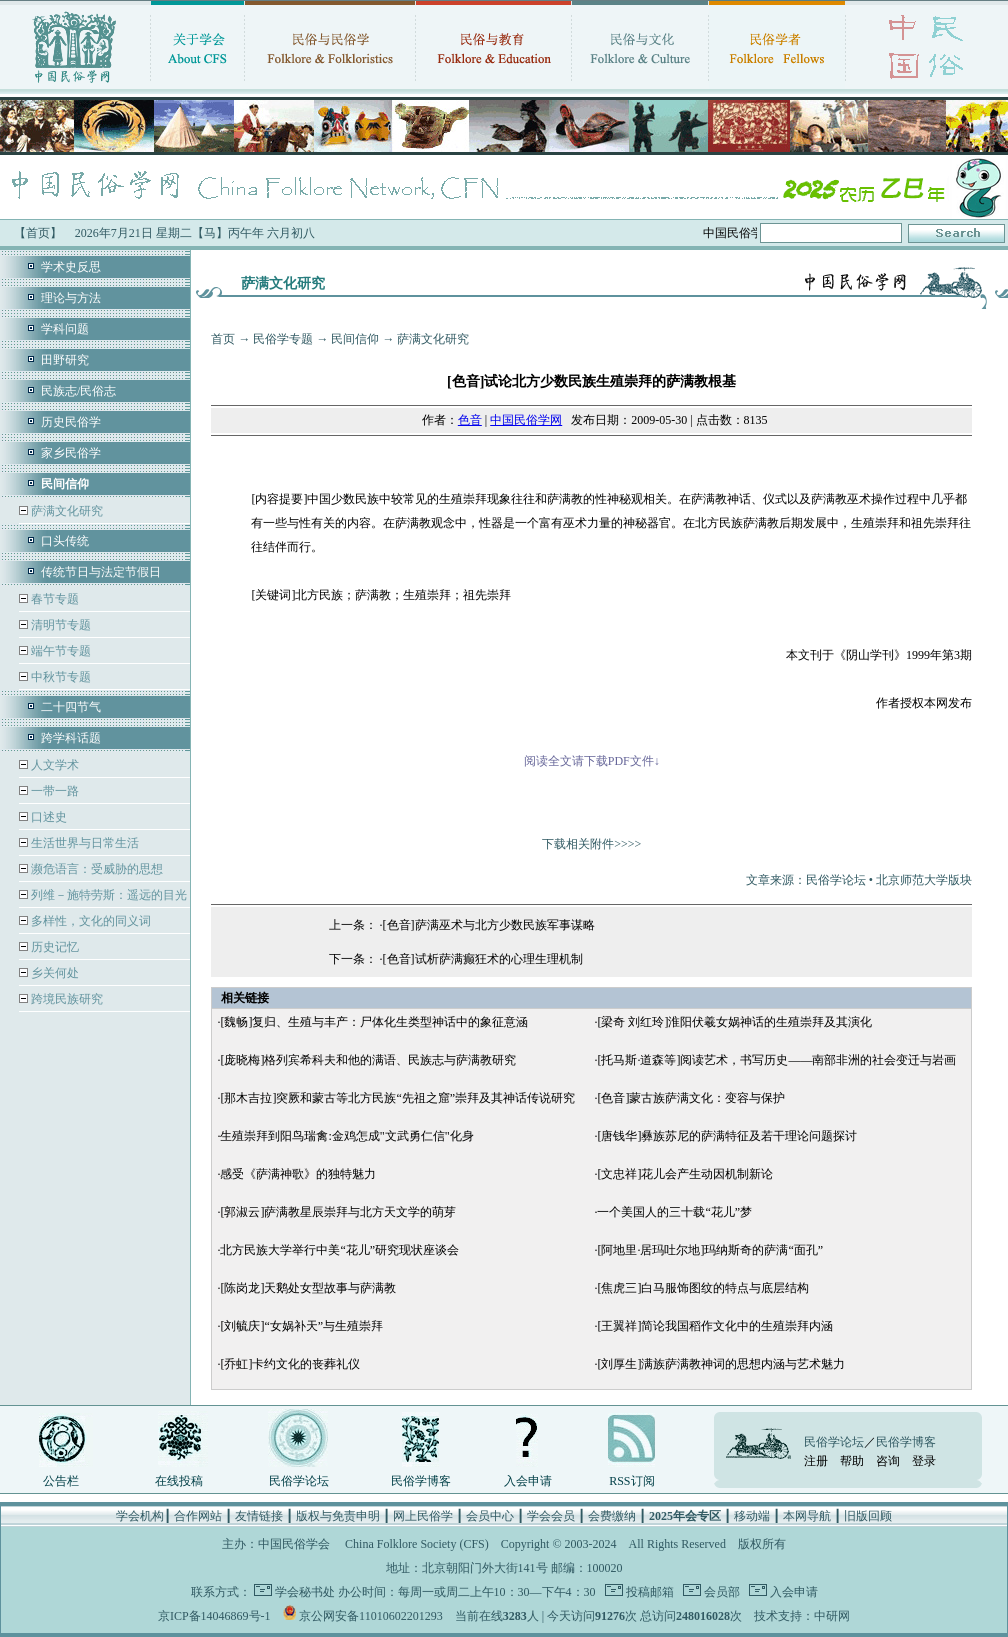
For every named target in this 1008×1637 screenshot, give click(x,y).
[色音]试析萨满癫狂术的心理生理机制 (483, 959)
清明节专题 (59, 625)
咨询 (888, 1461)
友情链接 (259, 1516)
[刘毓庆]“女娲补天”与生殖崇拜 (301, 1326)
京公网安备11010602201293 (371, 1616)
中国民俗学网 (526, 420)
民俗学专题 (283, 339)
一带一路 (53, 791)
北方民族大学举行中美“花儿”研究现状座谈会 (339, 1250)
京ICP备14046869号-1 (214, 1616)
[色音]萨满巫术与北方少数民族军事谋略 (489, 925)
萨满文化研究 (65, 511)
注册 (816, 1461)
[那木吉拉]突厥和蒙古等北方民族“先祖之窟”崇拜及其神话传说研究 (397, 1098)
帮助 (852, 1461)
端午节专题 (59, 651)
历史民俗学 (71, 422)
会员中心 (490, 1516)
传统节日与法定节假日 (101, 572)
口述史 (47, 817)
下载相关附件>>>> (591, 844)
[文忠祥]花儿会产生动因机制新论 (685, 1174)
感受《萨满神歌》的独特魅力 (298, 1174)
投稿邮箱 (648, 1592)
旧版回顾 (868, 1516)
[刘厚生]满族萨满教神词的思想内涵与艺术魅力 (721, 1364)
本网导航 (807, 1516)
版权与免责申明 (338, 1516)
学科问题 (65, 329)
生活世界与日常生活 (83, 843)
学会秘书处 (305, 1592)
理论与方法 (71, 298)
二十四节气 (71, 707)
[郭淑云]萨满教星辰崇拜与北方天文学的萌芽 (338, 1212)
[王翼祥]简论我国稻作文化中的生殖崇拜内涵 (715, 1326)
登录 (924, 1461)
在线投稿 (179, 1481)
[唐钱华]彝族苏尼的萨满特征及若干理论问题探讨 (727, 1136)
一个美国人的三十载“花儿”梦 (674, 1212)
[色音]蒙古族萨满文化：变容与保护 (691, 1098)
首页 (223, 339)
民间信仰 (355, 339)
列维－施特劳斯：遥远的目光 (107, 895)
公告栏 (61, 1481)
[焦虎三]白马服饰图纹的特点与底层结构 (703, 1288)
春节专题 (53, 599)
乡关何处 (53, 973)
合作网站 (198, 1516)
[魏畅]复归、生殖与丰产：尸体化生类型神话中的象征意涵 (374, 1022)
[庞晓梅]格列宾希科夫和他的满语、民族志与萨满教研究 (368, 1060)
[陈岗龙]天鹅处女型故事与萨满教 (308, 1288)
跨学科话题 (71, 738)
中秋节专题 (59, 677)
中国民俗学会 (294, 1544)
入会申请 (528, 1481)
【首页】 (38, 233)
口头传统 (65, 541)
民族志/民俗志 (78, 391)
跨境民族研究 (65, 999)
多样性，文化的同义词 (89, 921)
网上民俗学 (423, 1516)
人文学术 (53, 765)
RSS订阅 (631, 1481)
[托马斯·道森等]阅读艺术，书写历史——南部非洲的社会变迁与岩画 (776, 1060)
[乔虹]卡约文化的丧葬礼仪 (290, 1364)
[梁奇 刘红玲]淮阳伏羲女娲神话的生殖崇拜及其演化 (734, 1022)
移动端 (752, 1516)
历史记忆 (53, 947)
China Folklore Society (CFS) (417, 1544)
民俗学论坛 (299, 1481)
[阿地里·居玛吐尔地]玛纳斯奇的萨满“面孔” (710, 1250)
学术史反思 (71, 267)
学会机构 (140, 1516)
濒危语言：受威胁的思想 (95, 869)
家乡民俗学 (71, 453)
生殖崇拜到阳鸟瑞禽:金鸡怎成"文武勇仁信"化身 (346, 1136)
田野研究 (65, 360)
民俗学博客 (421, 1481)
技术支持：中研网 (802, 1616)
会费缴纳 (612, 1516)
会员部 (720, 1592)
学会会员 (551, 1516)
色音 (470, 420)
